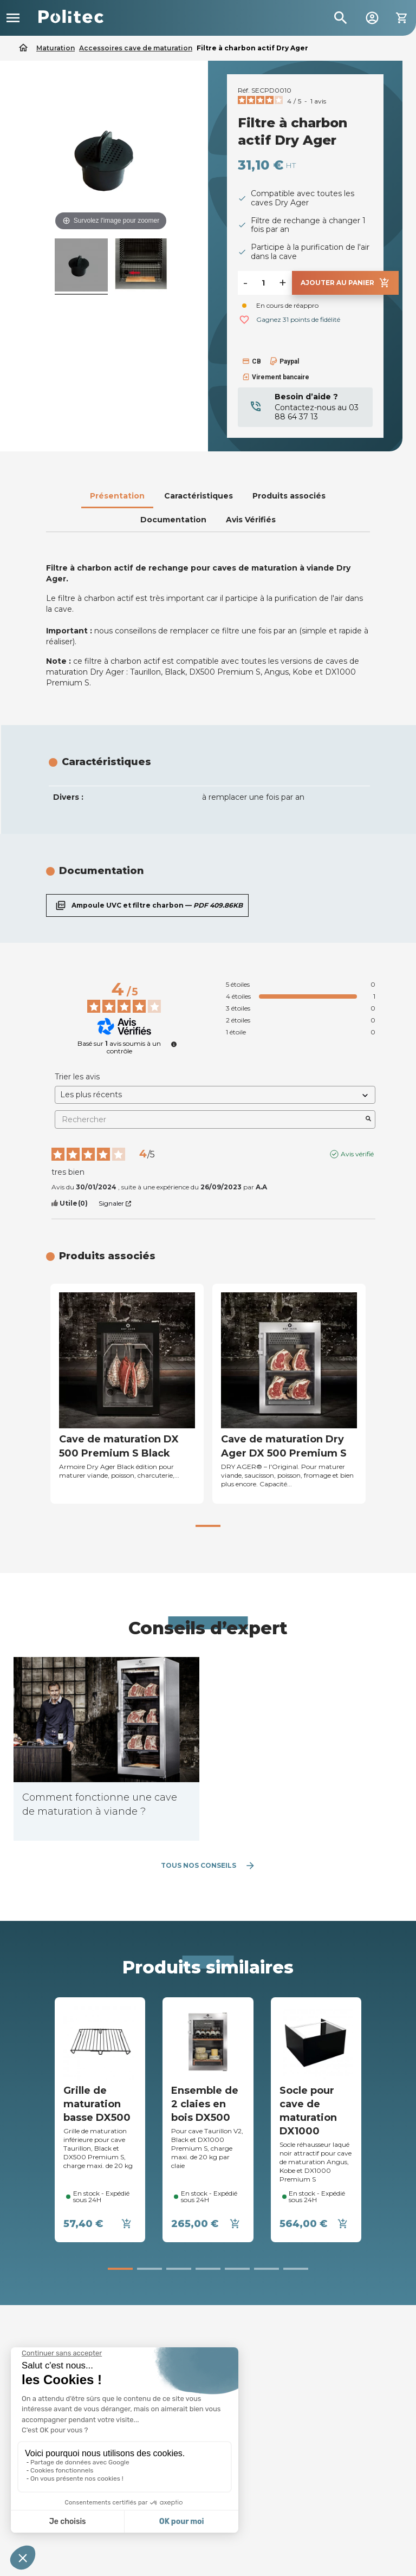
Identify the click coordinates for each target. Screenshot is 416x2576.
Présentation (117, 496)
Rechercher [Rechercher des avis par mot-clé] (209, 1120)
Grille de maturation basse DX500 (97, 2104)
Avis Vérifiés (251, 520)
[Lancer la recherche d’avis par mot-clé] (368, 1119)
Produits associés (289, 496)
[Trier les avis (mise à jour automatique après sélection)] (215, 1095)
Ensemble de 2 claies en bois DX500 (204, 2104)
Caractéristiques (198, 496)
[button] (208, 1526)
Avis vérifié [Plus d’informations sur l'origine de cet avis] (357, 1154)
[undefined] (174, 1044)
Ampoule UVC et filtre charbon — (147, 905)
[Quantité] (263, 283)
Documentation (173, 520)
